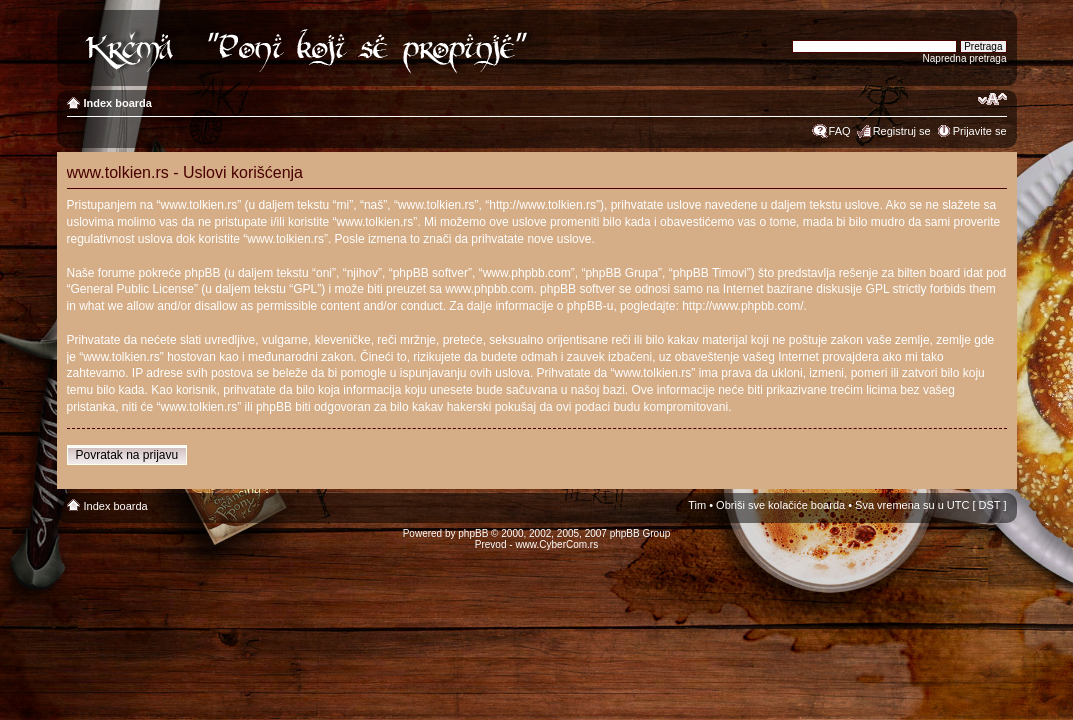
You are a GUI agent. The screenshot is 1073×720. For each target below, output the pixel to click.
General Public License (132, 289)
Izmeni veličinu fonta (992, 99)
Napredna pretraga (965, 58)
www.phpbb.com (489, 289)
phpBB (473, 533)
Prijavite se (980, 131)
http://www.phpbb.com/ (742, 306)
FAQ (840, 131)
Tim (697, 505)
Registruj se (902, 131)
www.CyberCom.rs (556, 544)
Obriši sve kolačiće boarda (780, 505)
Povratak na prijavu (127, 455)
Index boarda (118, 103)
